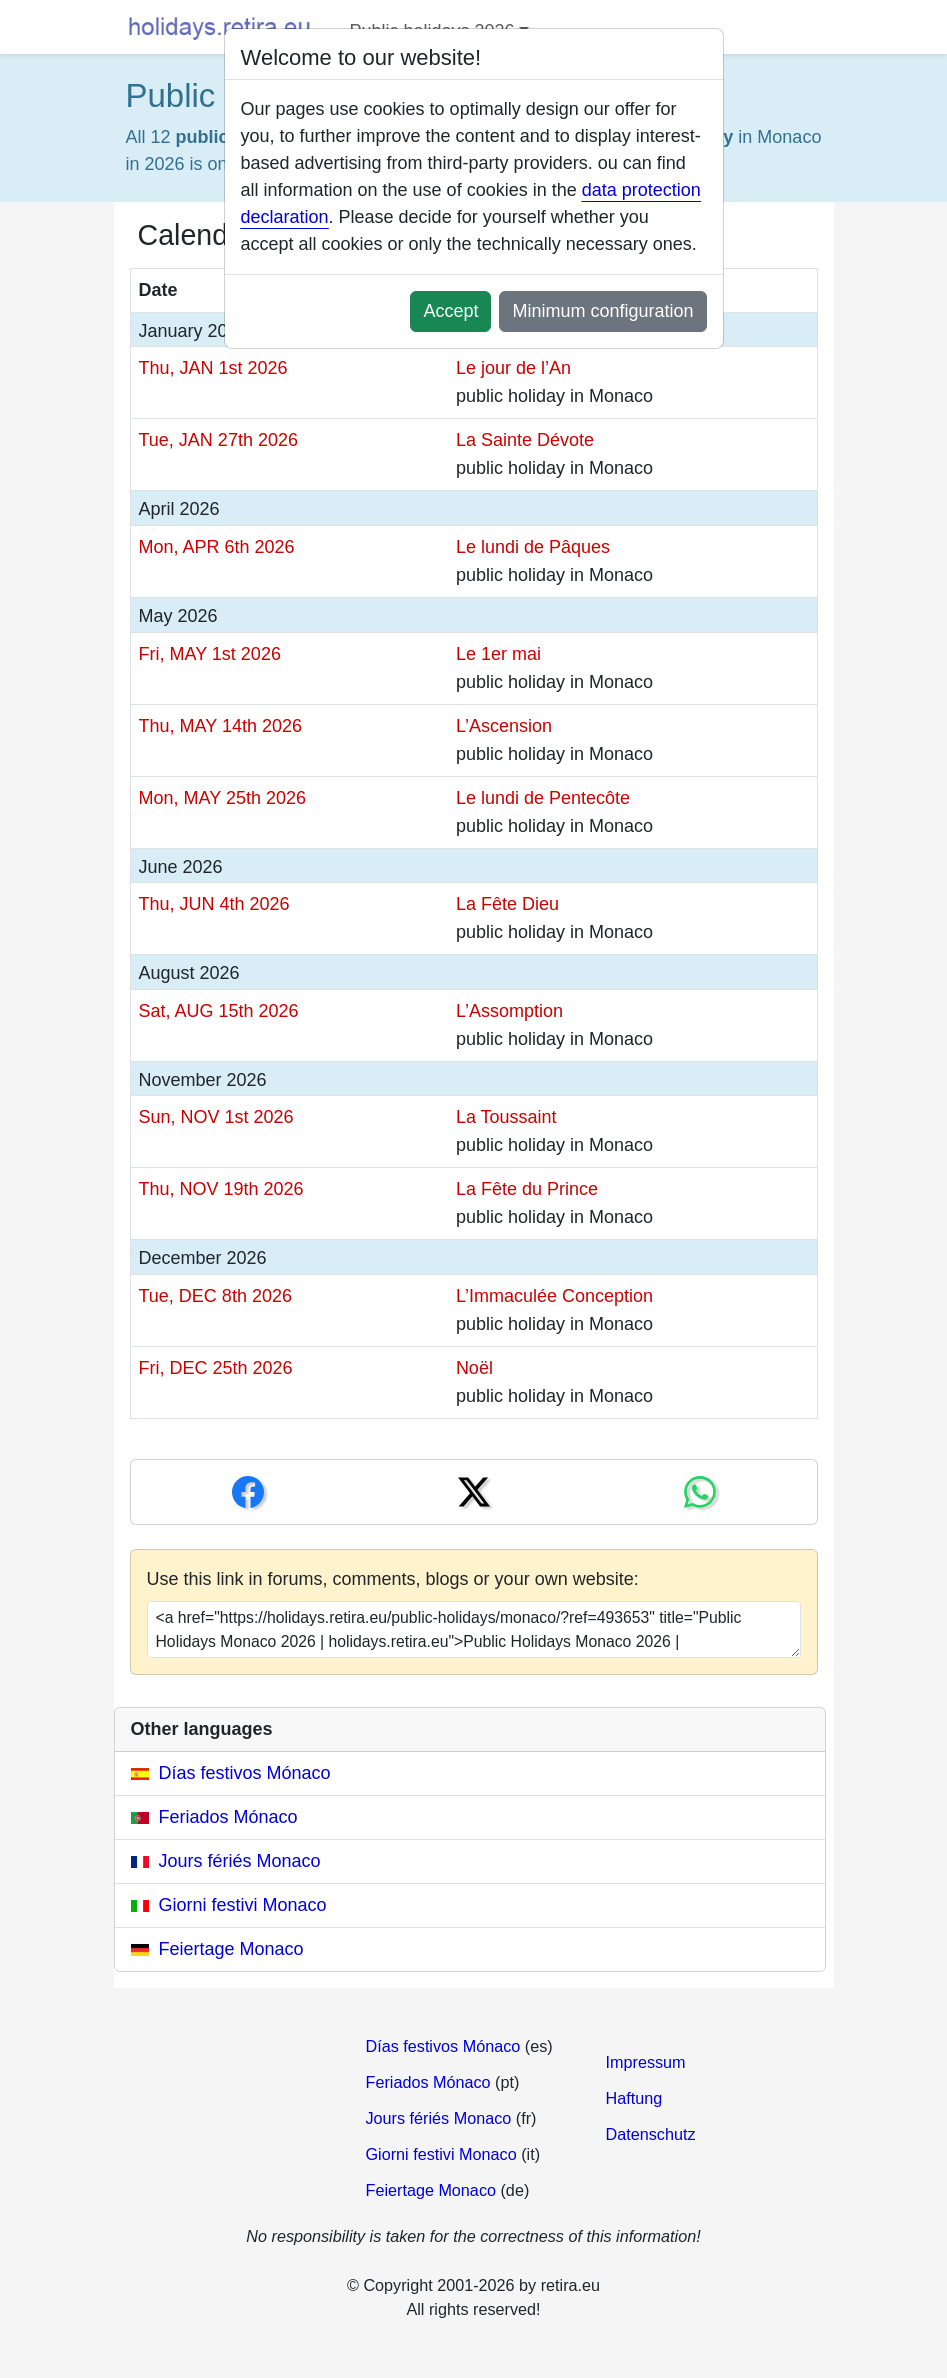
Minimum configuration (602, 311)
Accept (450, 311)
